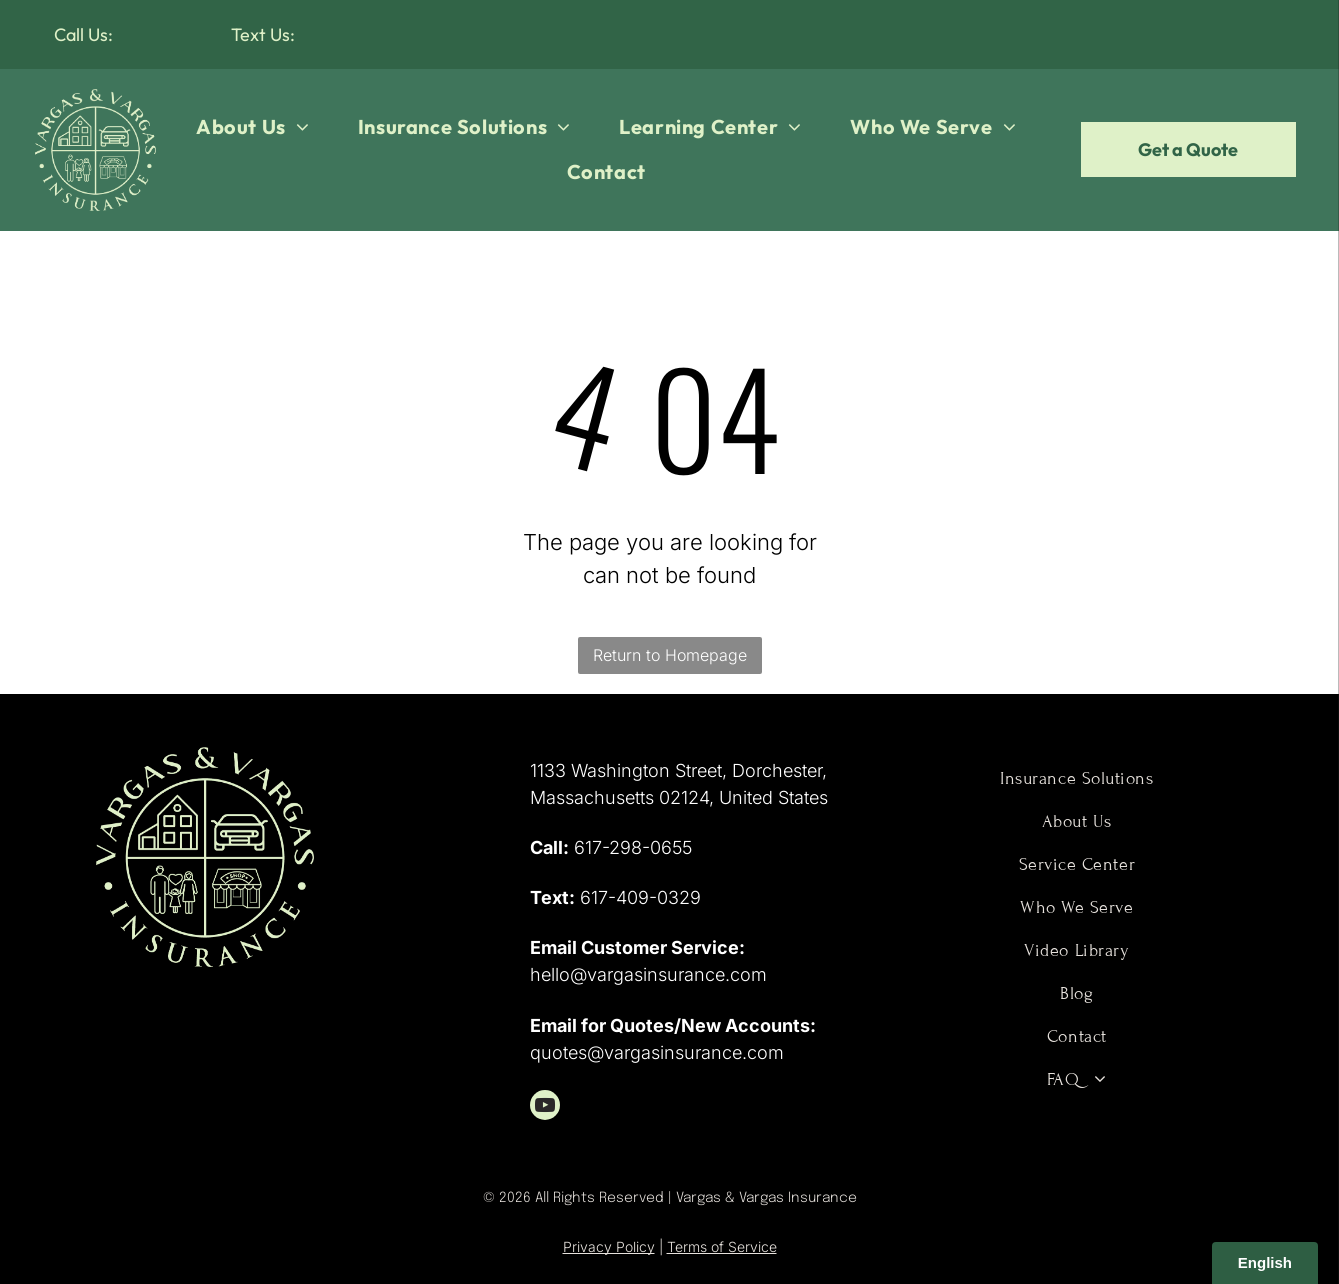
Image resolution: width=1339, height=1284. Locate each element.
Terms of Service (722, 1246)
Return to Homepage (670, 655)
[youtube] (545, 1107)
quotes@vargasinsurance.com (657, 1052)
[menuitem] (252, 127)
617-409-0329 (640, 897)
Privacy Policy (609, 1246)
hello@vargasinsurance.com (648, 974)
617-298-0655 (633, 847)
